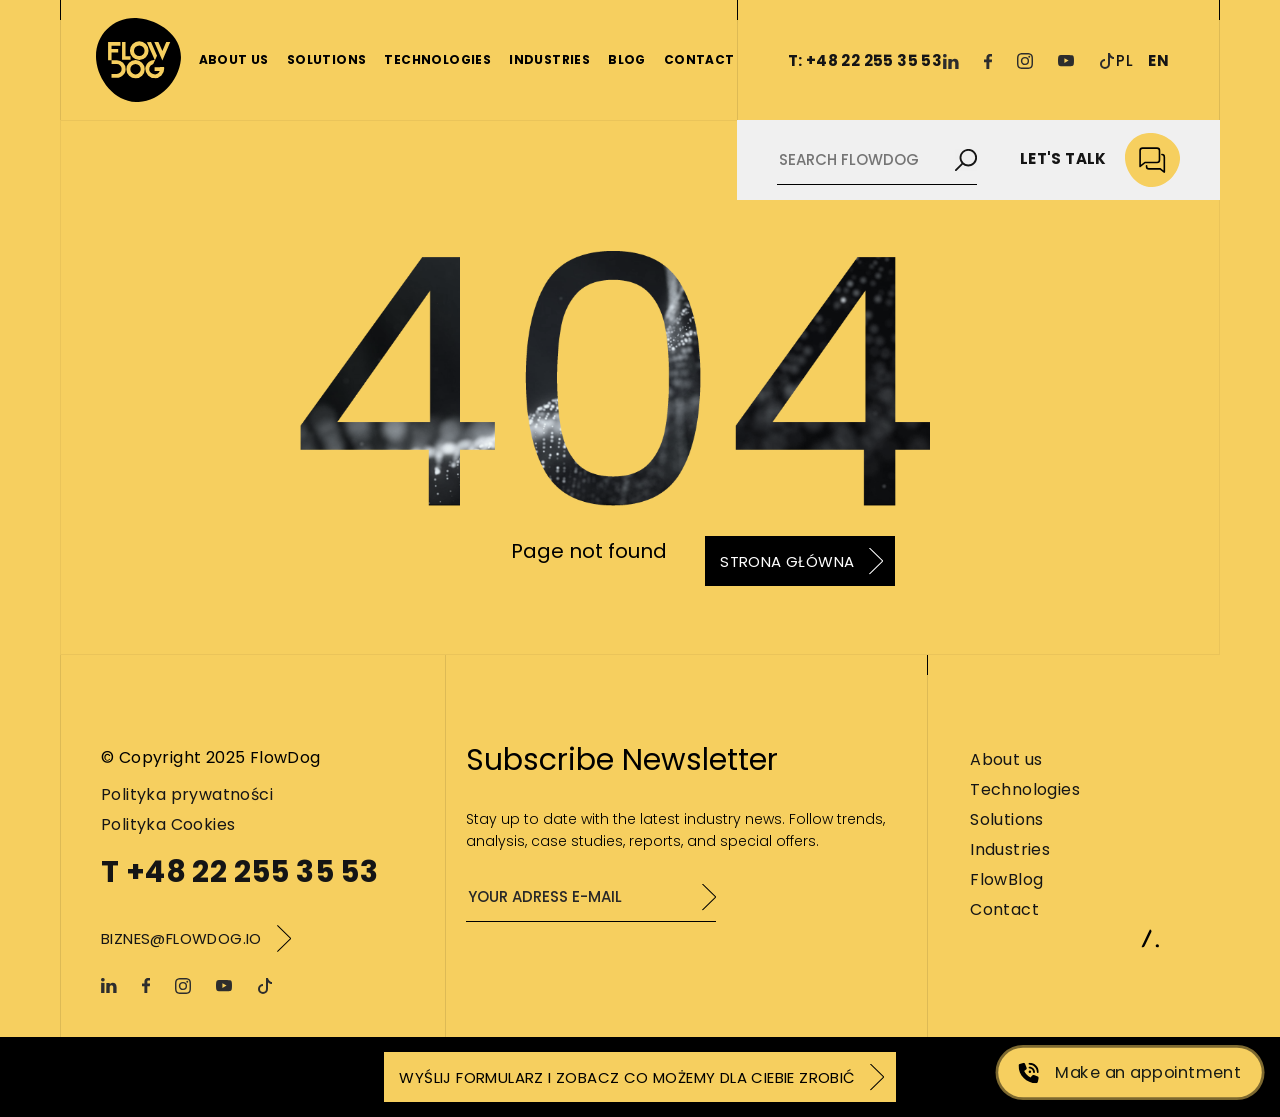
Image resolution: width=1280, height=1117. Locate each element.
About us (234, 59)
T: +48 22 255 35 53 (865, 60)
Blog (627, 59)
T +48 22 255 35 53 (239, 872)
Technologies (437, 59)
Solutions (327, 59)
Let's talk (1100, 160)
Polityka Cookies (168, 824)
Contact (699, 59)
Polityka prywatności (187, 794)
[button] (40, 1077)
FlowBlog (1006, 879)
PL (1124, 60)
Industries (549, 59)
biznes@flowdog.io (181, 938)
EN (1158, 60)
